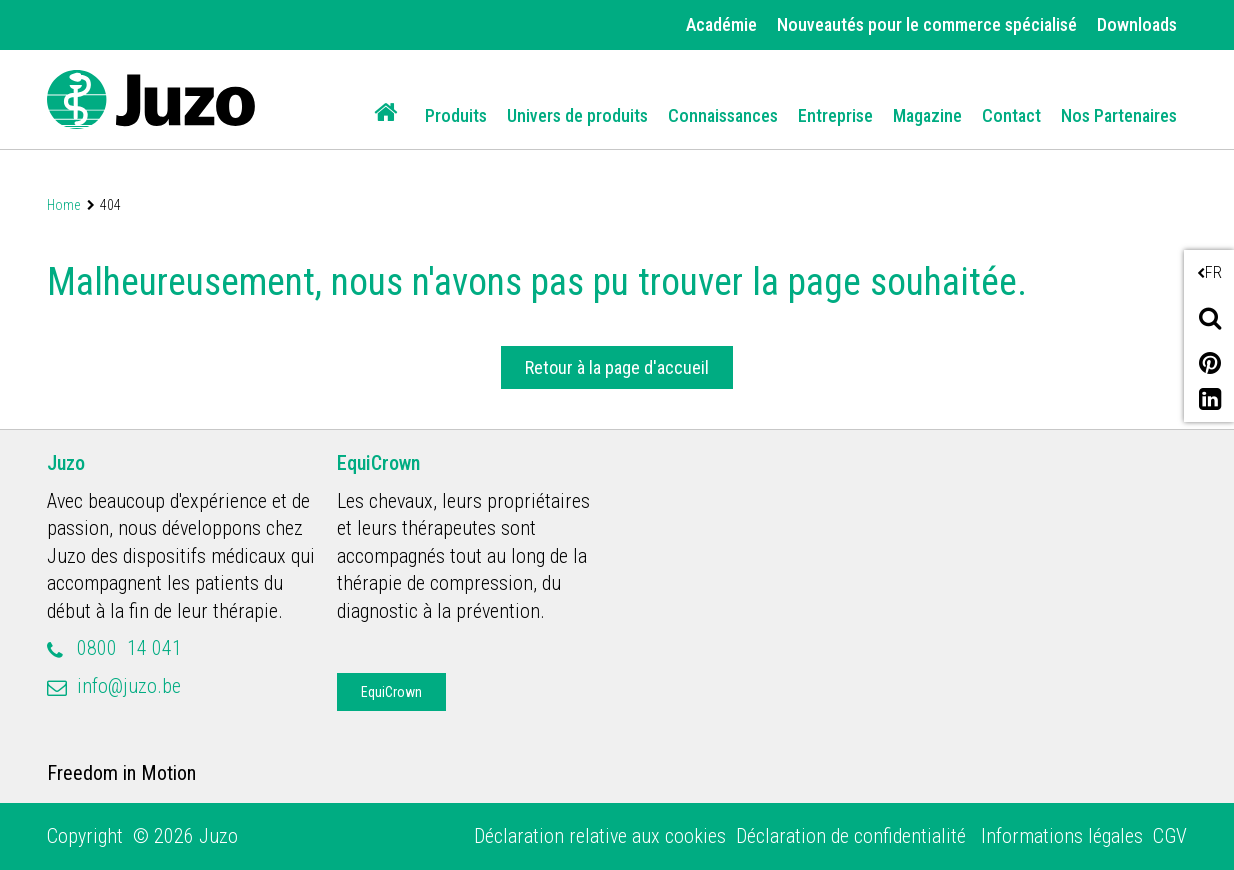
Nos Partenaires (1119, 115)
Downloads (1137, 24)
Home (63, 205)
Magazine (927, 115)
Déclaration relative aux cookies (600, 836)
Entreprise (835, 115)
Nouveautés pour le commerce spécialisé (927, 24)
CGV (1170, 836)
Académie (721, 24)
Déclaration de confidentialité (853, 836)
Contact (1011, 115)
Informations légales (1062, 836)
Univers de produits (577, 115)
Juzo (66, 463)
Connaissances (723, 115)
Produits (456, 115)
